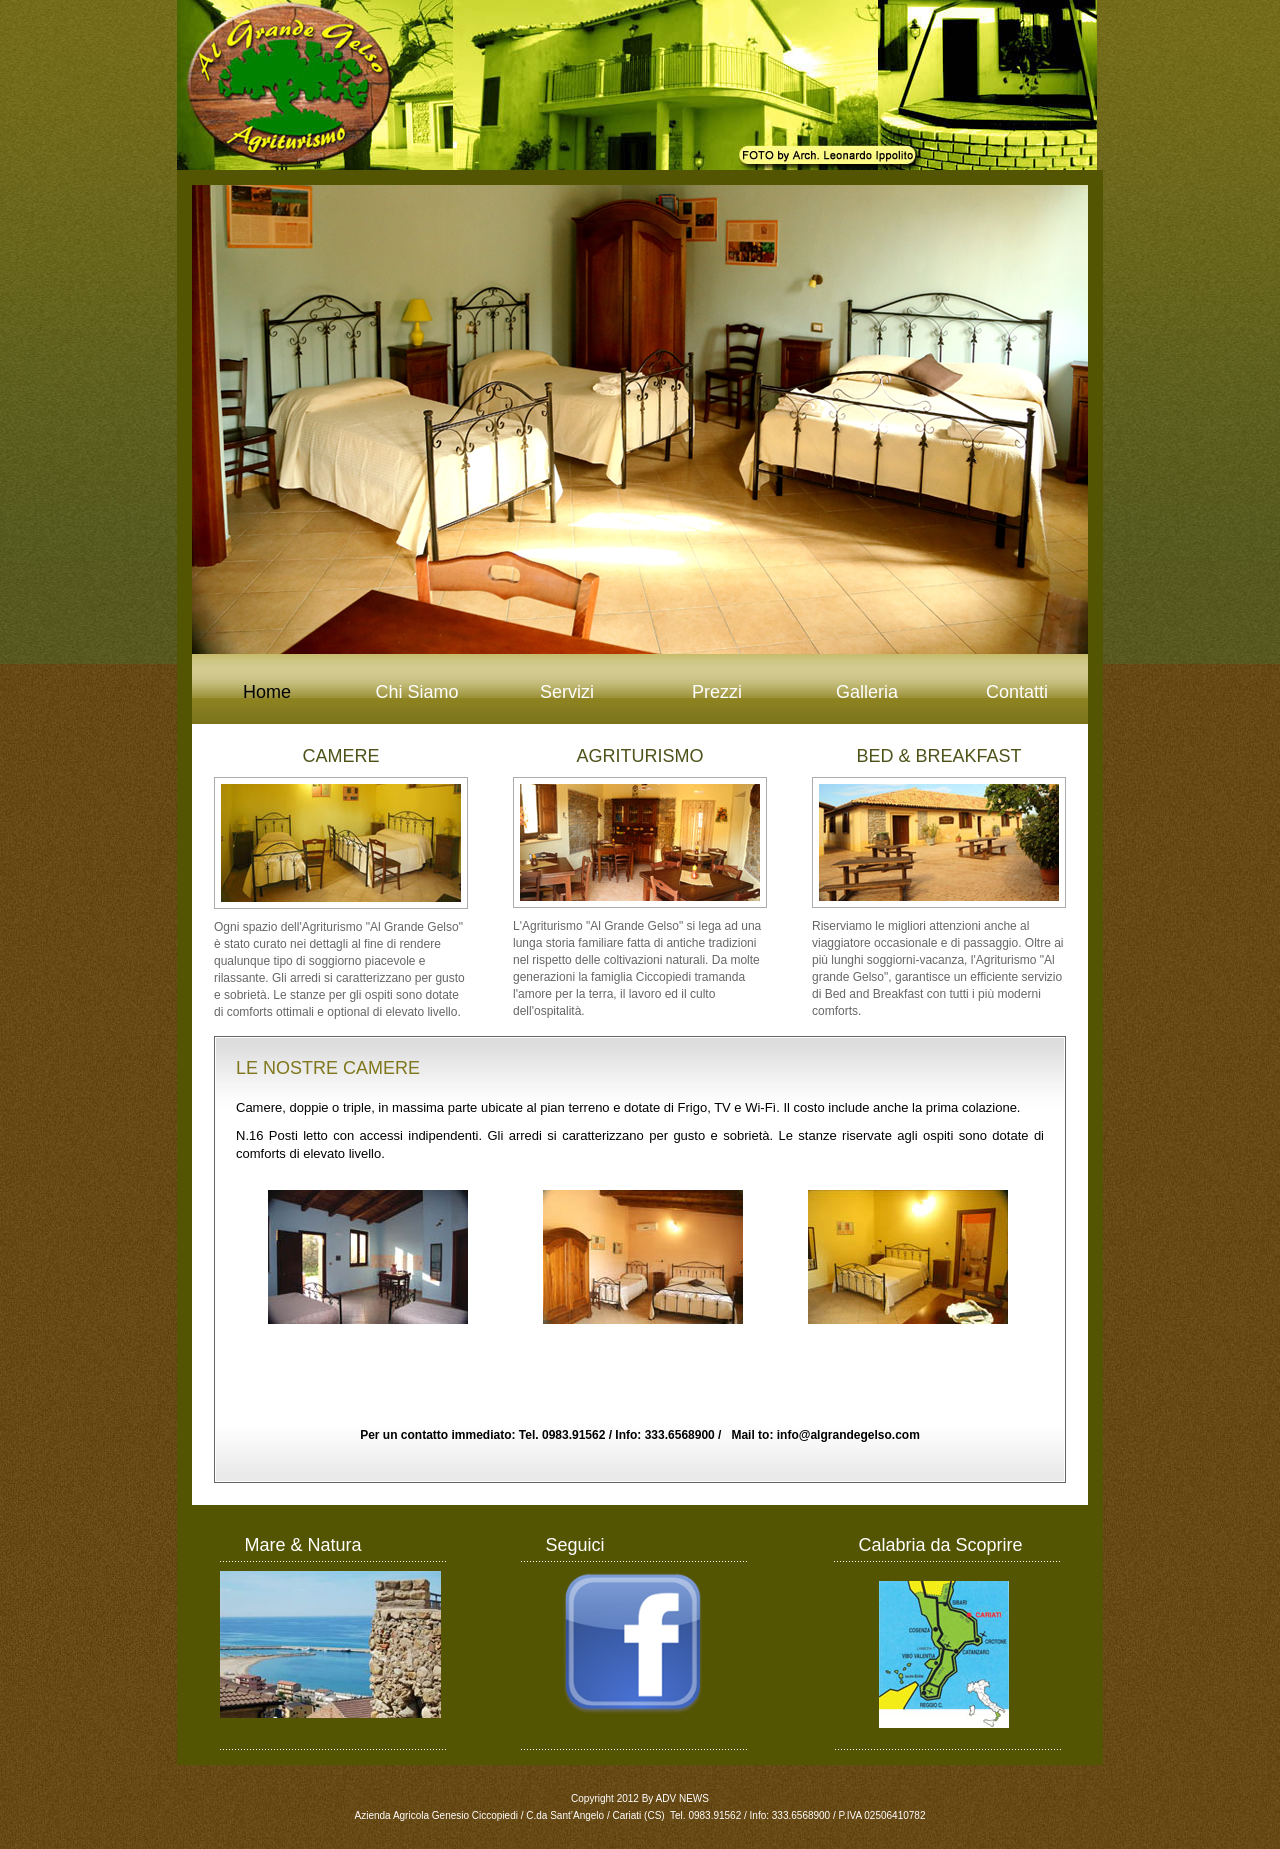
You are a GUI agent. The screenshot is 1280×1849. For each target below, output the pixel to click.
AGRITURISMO (639, 756)
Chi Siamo (416, 692)
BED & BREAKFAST (938, 756)
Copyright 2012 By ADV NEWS (640, 1798)
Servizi (567, 692)
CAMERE (340, 756)
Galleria (867, 692)
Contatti (1017, 692)
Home (267, 692)
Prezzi (717, 692)
